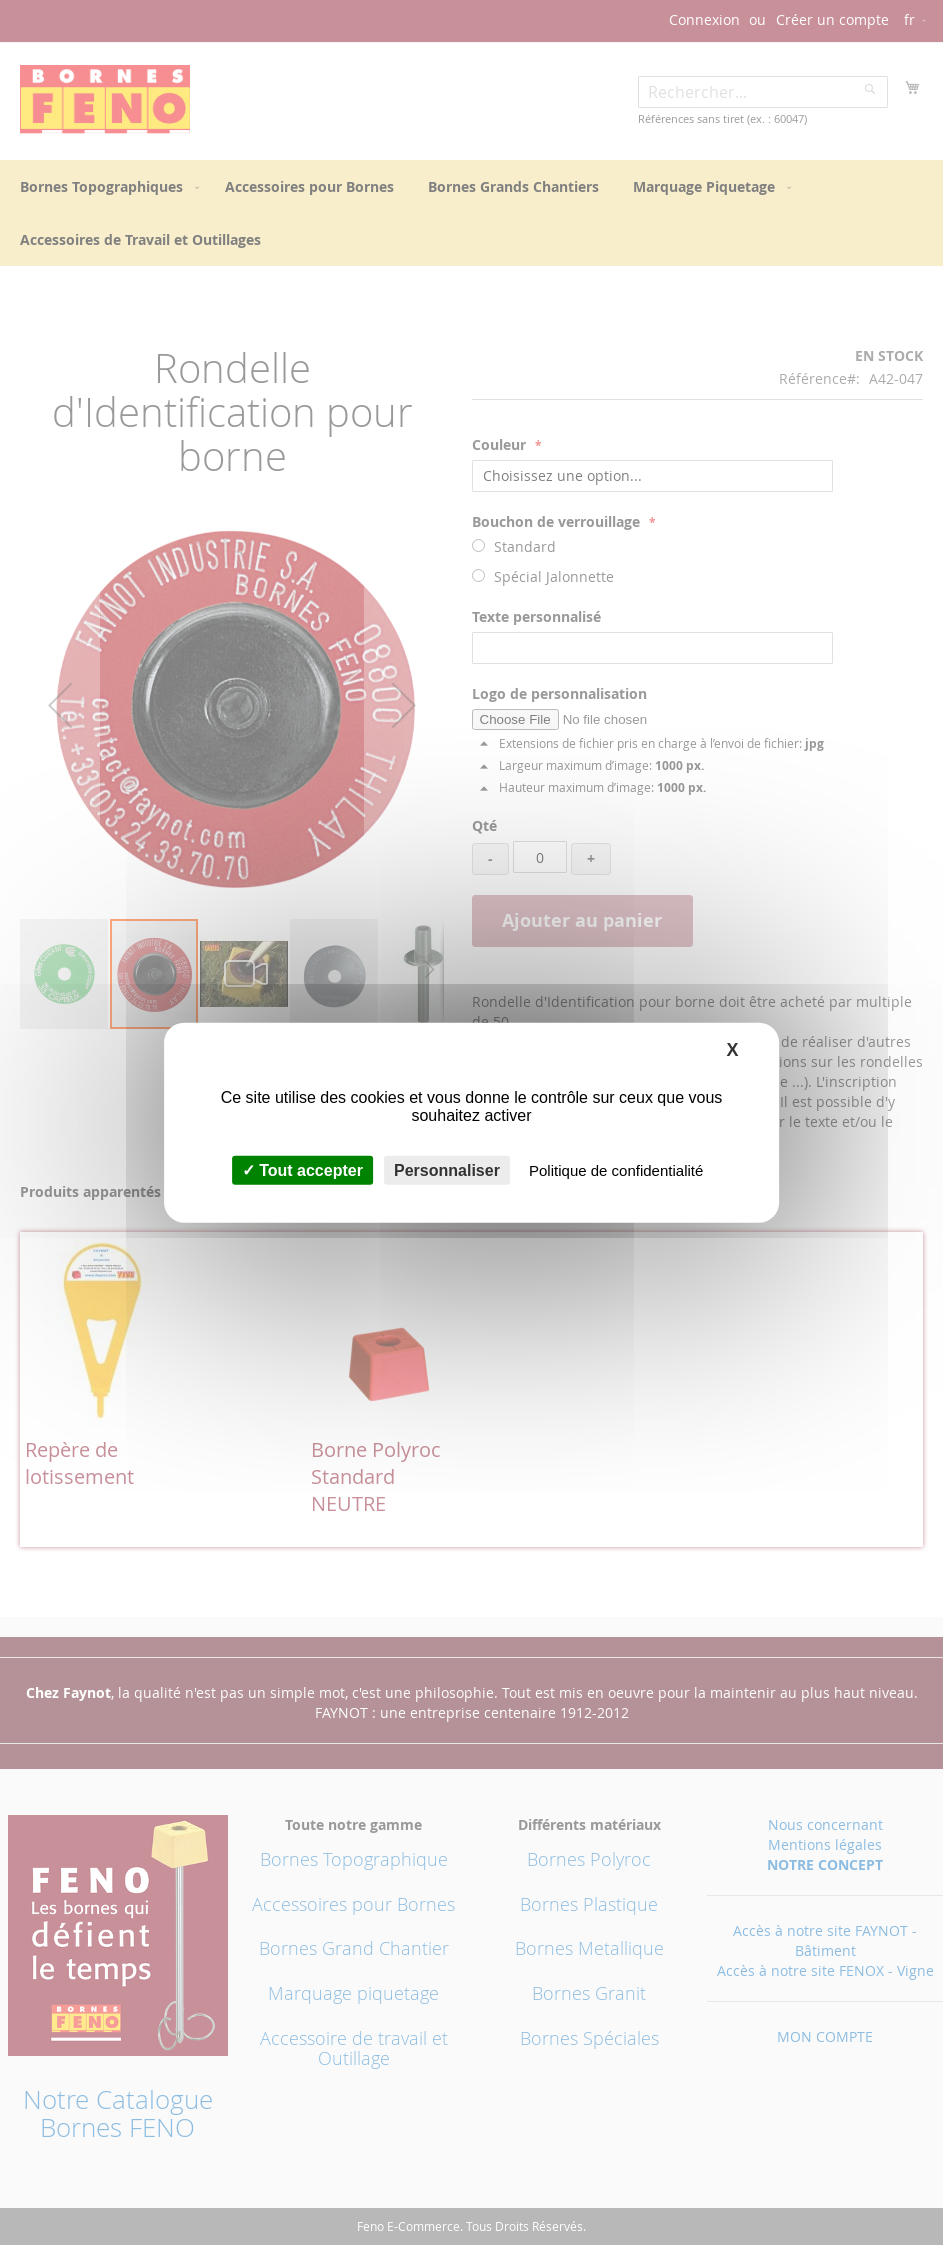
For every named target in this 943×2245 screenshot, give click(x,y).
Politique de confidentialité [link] (616, 1170)
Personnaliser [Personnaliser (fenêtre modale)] (447, 1170)
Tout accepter (302, 1170)
